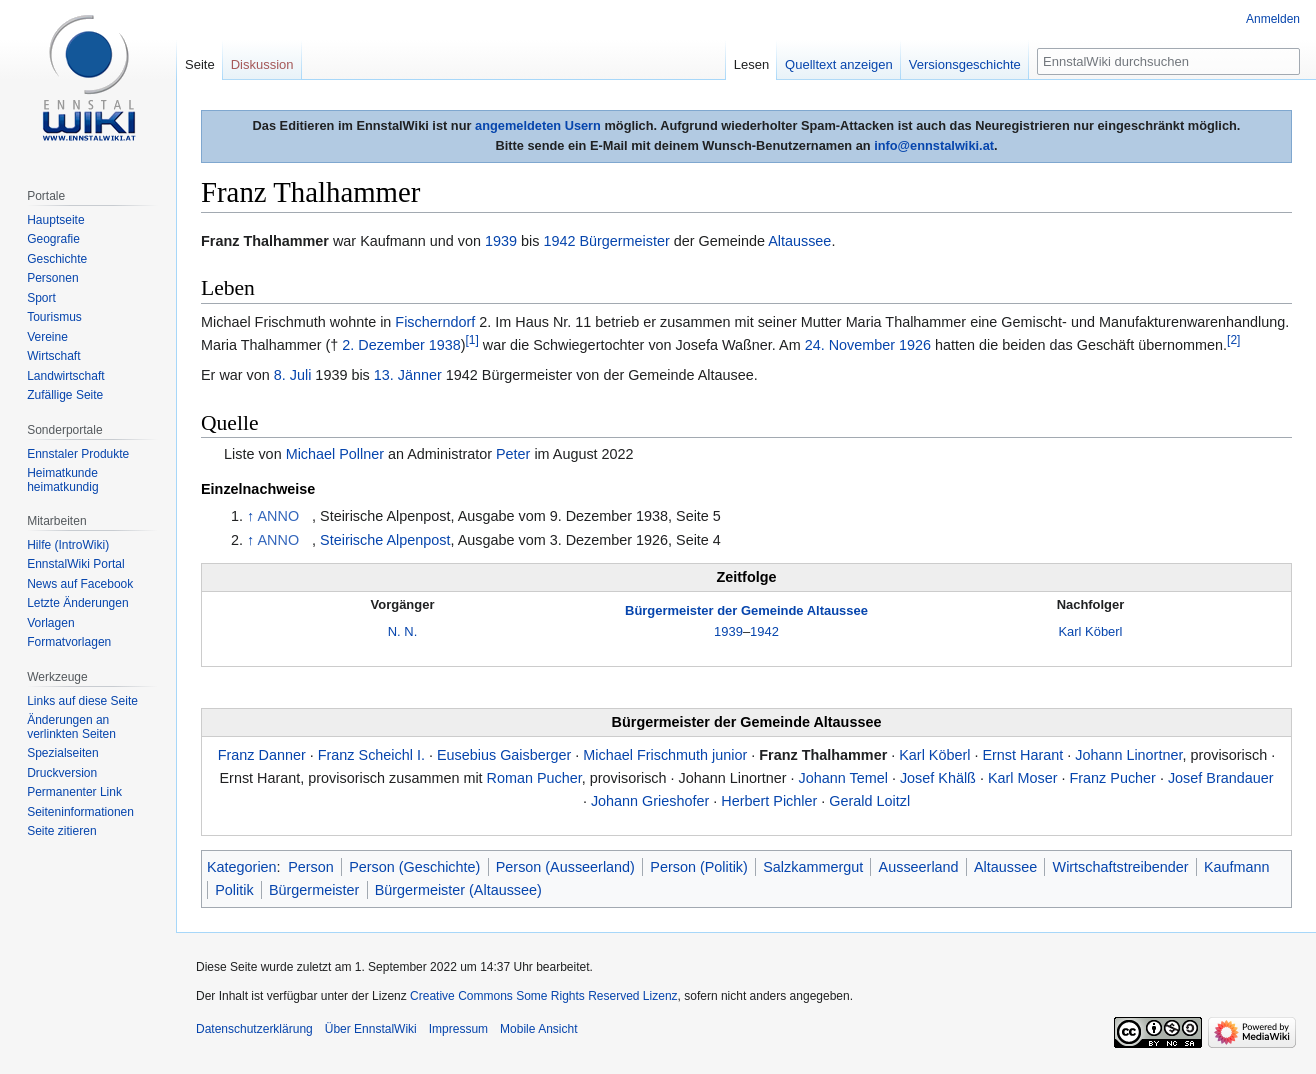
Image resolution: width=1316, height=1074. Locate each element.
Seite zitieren (61, 831)
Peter (513, 454)
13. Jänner (408, 375)
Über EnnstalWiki (371, 1029)
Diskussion (262, 64)
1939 (501, 241)
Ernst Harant (1022, 755)
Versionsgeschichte (965, 64)
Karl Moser (1023, 778)
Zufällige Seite (65, 395)
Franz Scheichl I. (371, 755)
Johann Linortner (1128, 755)
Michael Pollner (335, 454)
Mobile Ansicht (538, 1029)
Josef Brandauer (1221, 778)
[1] (472, 340)
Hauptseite (55, 220)
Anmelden (1273, 19)
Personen (52, 278)
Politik (234, 890)
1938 (445, 345)
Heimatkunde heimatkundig (62, 480)
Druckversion (62, 773)
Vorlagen (50, 623)
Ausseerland (919, 867)
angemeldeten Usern (538, 125)
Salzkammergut (813, 867)
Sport (41, 298)
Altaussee (799, 241)
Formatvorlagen (69, 642)
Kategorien (242, 867)
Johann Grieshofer (650, 801)
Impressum (458, 1029)
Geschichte (57, 259)
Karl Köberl (1090, 631)
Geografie (53, 239)
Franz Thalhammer (823, 755)
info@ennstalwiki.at (934, 145)
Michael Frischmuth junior (665, 755)
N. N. (403, 631)
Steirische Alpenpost (385, 540)
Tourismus (54, 317)
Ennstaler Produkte (78, 454)
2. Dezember (383, 345)
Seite (200, 64)
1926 (915, 345)
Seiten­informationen (80, 812)
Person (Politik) (699, 867)
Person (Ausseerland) (565, 867)
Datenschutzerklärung (254, 1029)
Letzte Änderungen (77, 603)
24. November (850, 345)
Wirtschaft (53, 356)
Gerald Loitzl (869, 801)
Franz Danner (262, 755)
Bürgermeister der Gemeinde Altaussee (746, 610)
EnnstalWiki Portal (75, 564)
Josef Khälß (938, 778)
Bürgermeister (624, 241)
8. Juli (293, 375)
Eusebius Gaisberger (504, 755)
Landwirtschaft (65, 376)
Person (311, 867)
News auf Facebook (80, 584)
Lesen (751, 64)
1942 (559, 241)
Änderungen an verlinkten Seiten (71, 727)
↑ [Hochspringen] (250, 516)
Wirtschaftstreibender (1121, 867)
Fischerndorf (435, 322)
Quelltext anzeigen (839, 64)
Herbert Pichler (769, 801)
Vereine (47, 337)
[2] (1233, 340)
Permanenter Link (74, 792)
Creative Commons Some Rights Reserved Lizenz (543, 996)
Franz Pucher (1113, 778)
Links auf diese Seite (82, 701)
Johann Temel (843, 778)
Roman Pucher (534, 778)
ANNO (279, 516)
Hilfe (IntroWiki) (68, 545)
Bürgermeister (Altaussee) (458, 890)
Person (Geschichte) (414, 867)
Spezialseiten (62, 753)
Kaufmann (1237, 867)
